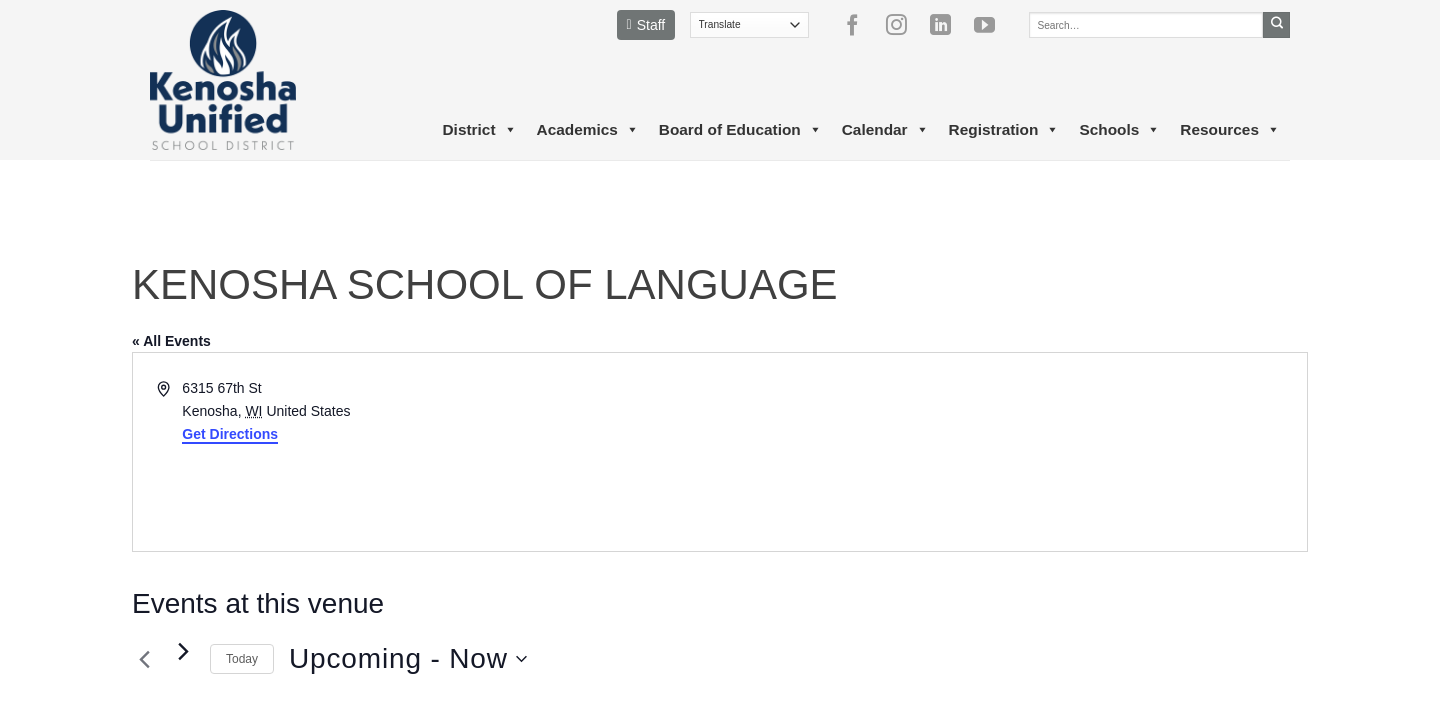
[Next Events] (183, 651)
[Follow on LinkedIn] (948, 25)
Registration (1004, 130)
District (479, 130)
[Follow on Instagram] (904, 25)
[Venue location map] (1012, 452)
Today (242, 659)
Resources (1230, 130)
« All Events (171, 341)
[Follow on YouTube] (992, 25)
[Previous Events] (144, 659)
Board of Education (740, 130)
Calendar (885, 130)
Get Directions (230, 434)
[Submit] (1276, 25)
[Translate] (749, 25)
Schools (1119, 130)
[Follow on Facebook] (860, 25)
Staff (646, 25)
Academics (588, 130)
